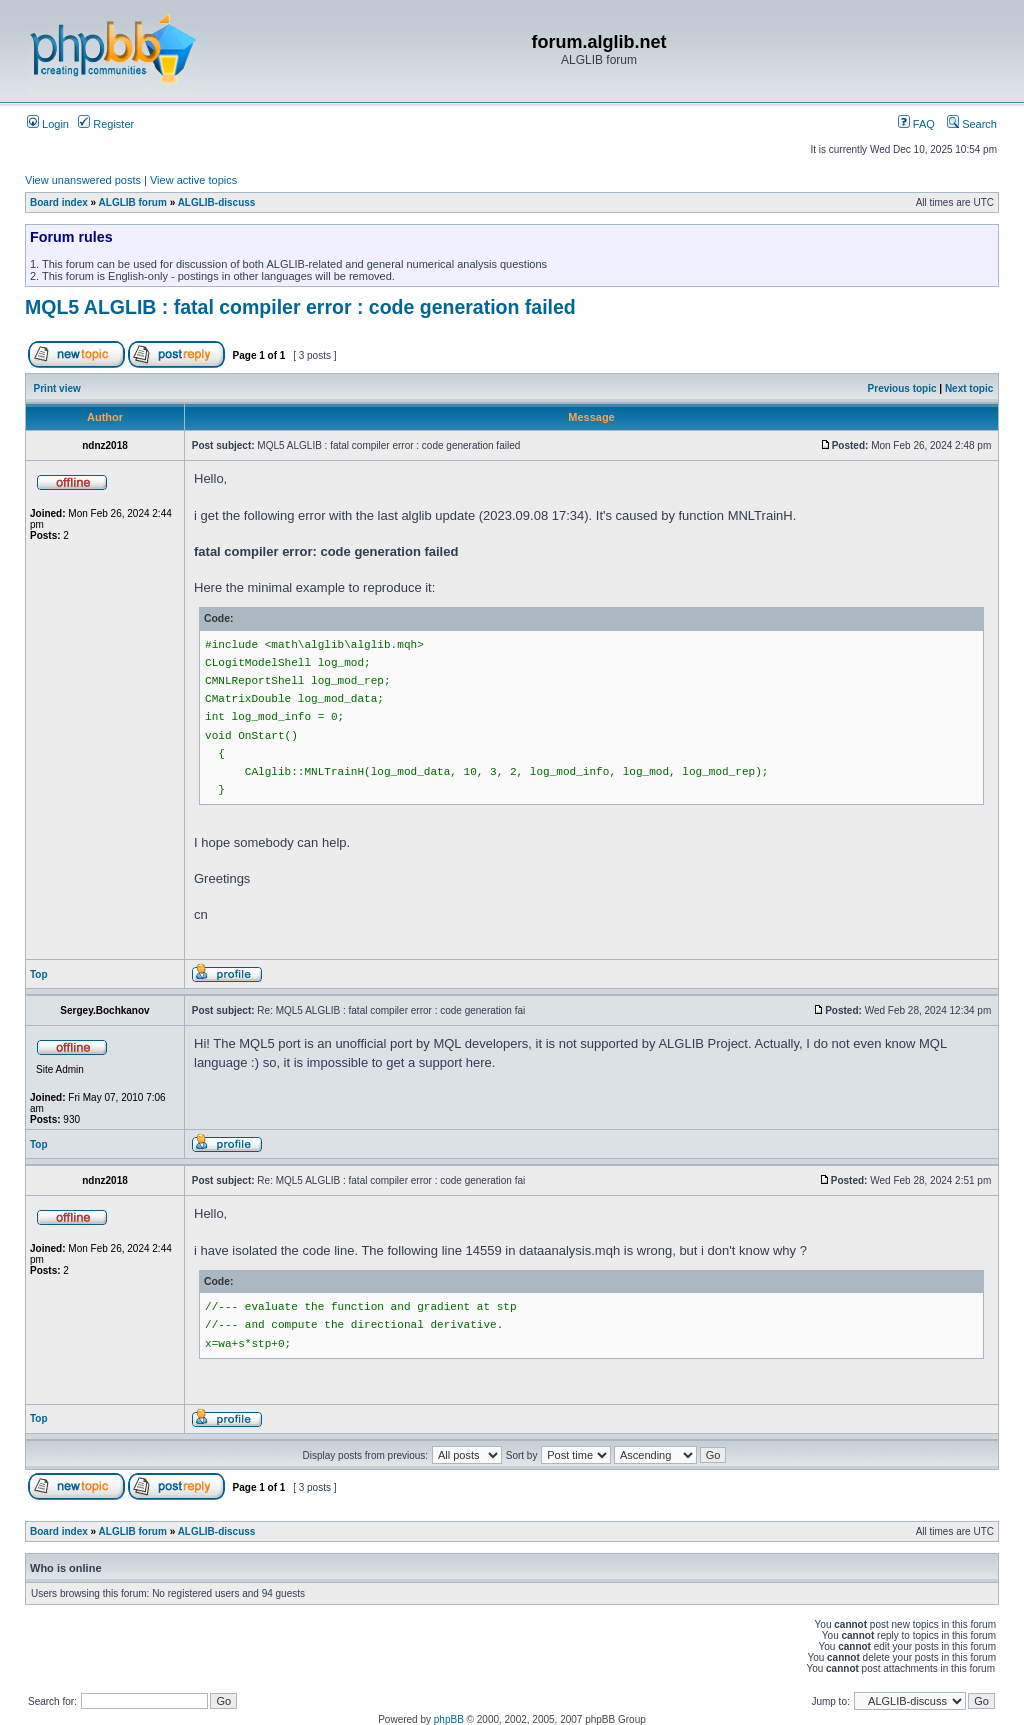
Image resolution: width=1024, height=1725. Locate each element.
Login (48, 124)
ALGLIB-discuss (217, 202)
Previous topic (902, 388)
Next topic (969, 388)
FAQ (916, 124)
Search (972, 124)
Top (39, 974)
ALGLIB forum (133, 202)
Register (106, 124)
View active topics (193, 180)
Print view (57, 388)
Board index (59, 202)
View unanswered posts (83, 180)
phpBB (449, 1719)
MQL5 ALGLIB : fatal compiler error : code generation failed (300, 307)
